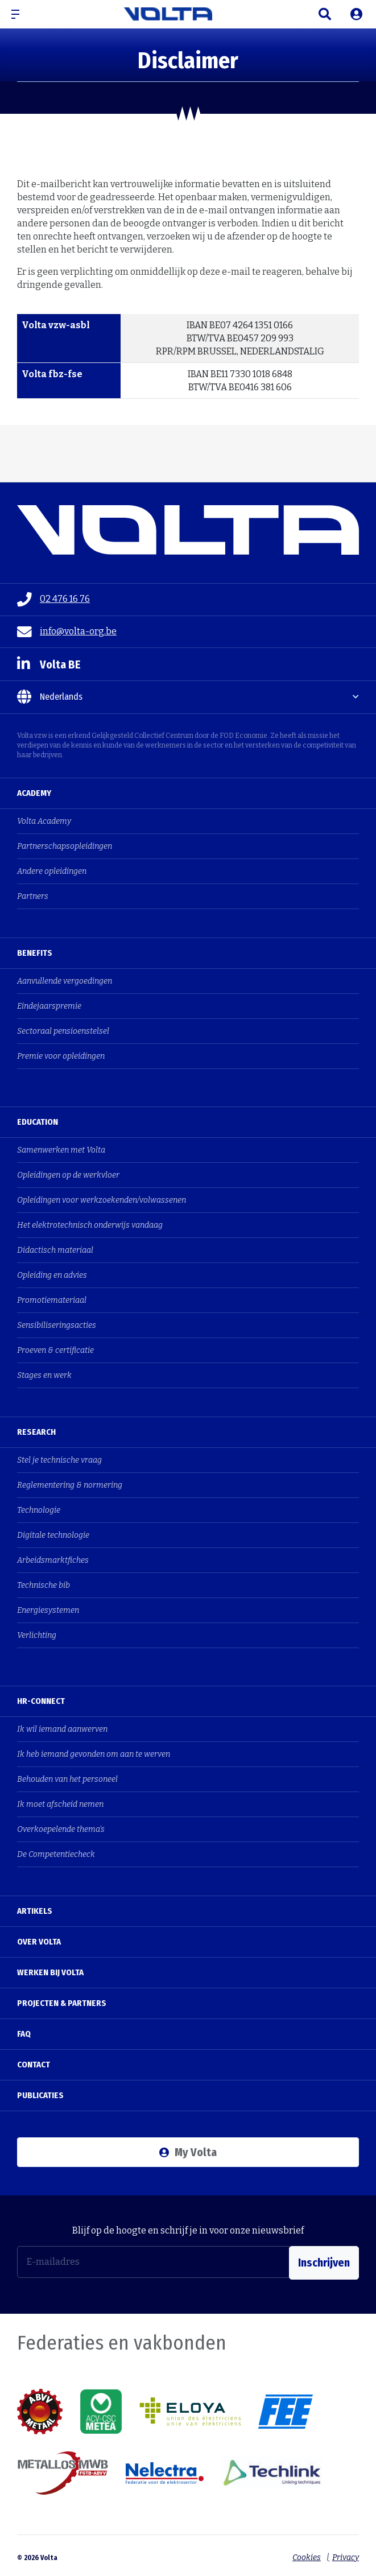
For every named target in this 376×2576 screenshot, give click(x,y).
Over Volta (39, 1942)
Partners (32, 896)
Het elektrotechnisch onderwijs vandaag (90, 1225)
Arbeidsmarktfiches (53, 1560)
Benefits (34, 953)
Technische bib (43, 1585)
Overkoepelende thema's (61, 1829)
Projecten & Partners (61, 2003)
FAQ (24, 2034)
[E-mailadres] (153, 2262)
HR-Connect (41, 1701)
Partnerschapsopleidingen (64, 846)
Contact (33, 2064)
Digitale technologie (53, 1535)
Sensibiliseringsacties (56, 1325)
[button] (19, 14)
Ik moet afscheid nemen (60, 1804)
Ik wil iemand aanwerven (62, 1729)
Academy (34, 793)
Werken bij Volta (50, 1972)
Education (37, 1122)
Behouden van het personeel (67, 1779)
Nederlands (49, 697)
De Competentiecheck (56, 1854)
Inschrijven (324, 2262)
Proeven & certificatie (55, 1350)
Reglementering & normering (69, 1485)
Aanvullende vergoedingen (64, 981)
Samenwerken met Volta (61, 1150)
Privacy (345, 2554)
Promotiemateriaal (51, 1300)
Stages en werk (44, 1375)
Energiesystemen (48, 1610)
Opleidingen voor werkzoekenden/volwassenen (101, 1200)
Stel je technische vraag (59, 1460)
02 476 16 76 (53, 599)
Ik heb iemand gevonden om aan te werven (93, 1754)
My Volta (188, 2152)
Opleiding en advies (52, 1275)
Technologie (38, 1510)
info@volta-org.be (67, 632)
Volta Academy (44, 821)
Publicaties (40, 2095)
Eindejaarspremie (49, 1006)
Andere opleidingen (51, 871)
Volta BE (49, 664)
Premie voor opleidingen (61, 1056)
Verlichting (36, 1635)
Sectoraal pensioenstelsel (63, 1031)
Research (36, 1432)
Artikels (34, 1911)
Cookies (304, 2554)
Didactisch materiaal (55, 1250)
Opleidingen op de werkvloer (68, 1175)
